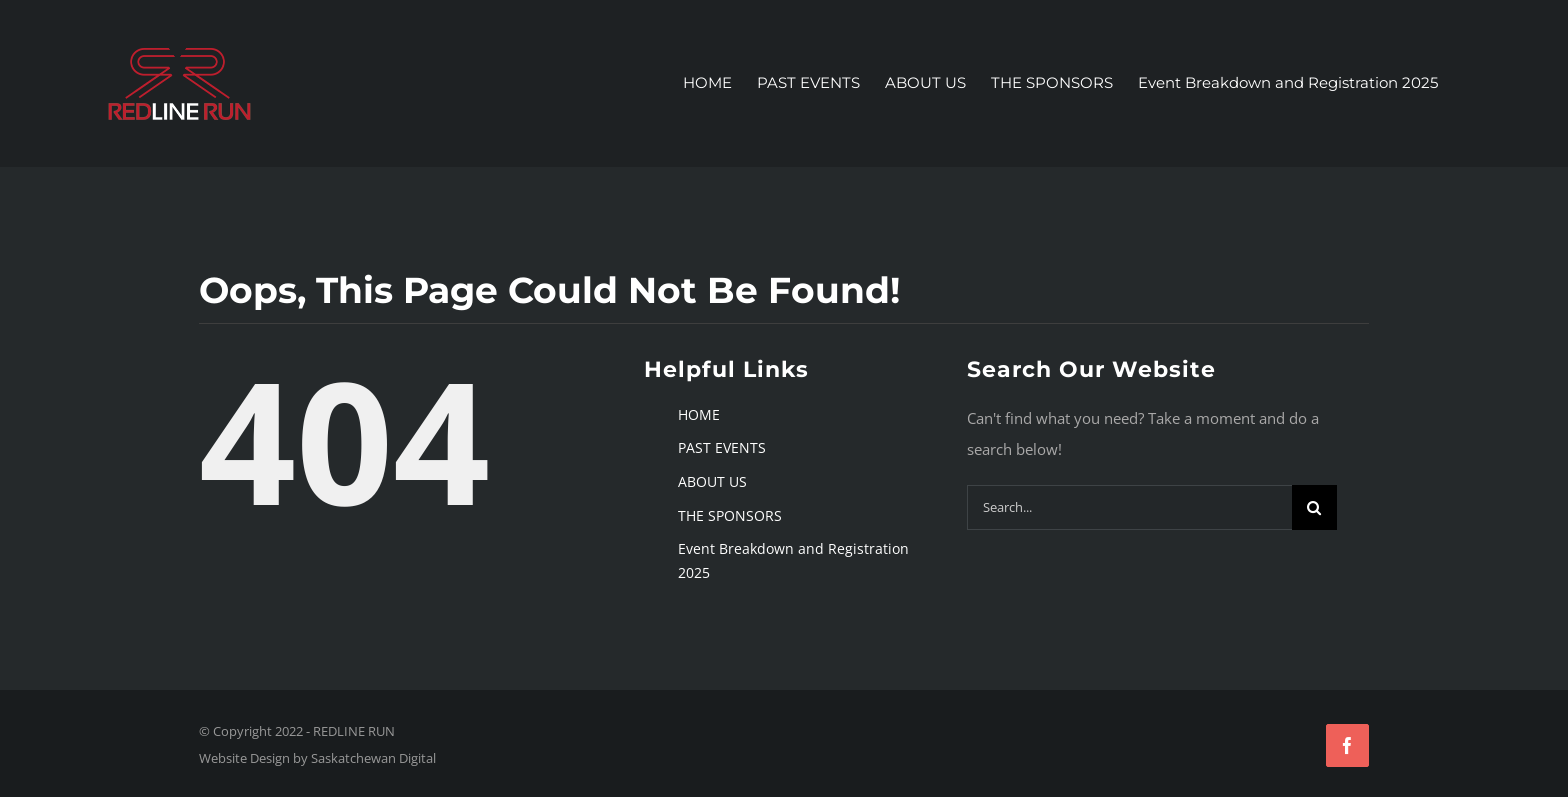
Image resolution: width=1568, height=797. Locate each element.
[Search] (1314, 507)
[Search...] (1129, 507)
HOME (699, 413)
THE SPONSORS (730, 514)
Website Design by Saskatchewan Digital (317, 758)
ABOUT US (712, 481)
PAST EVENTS (722, 447)
